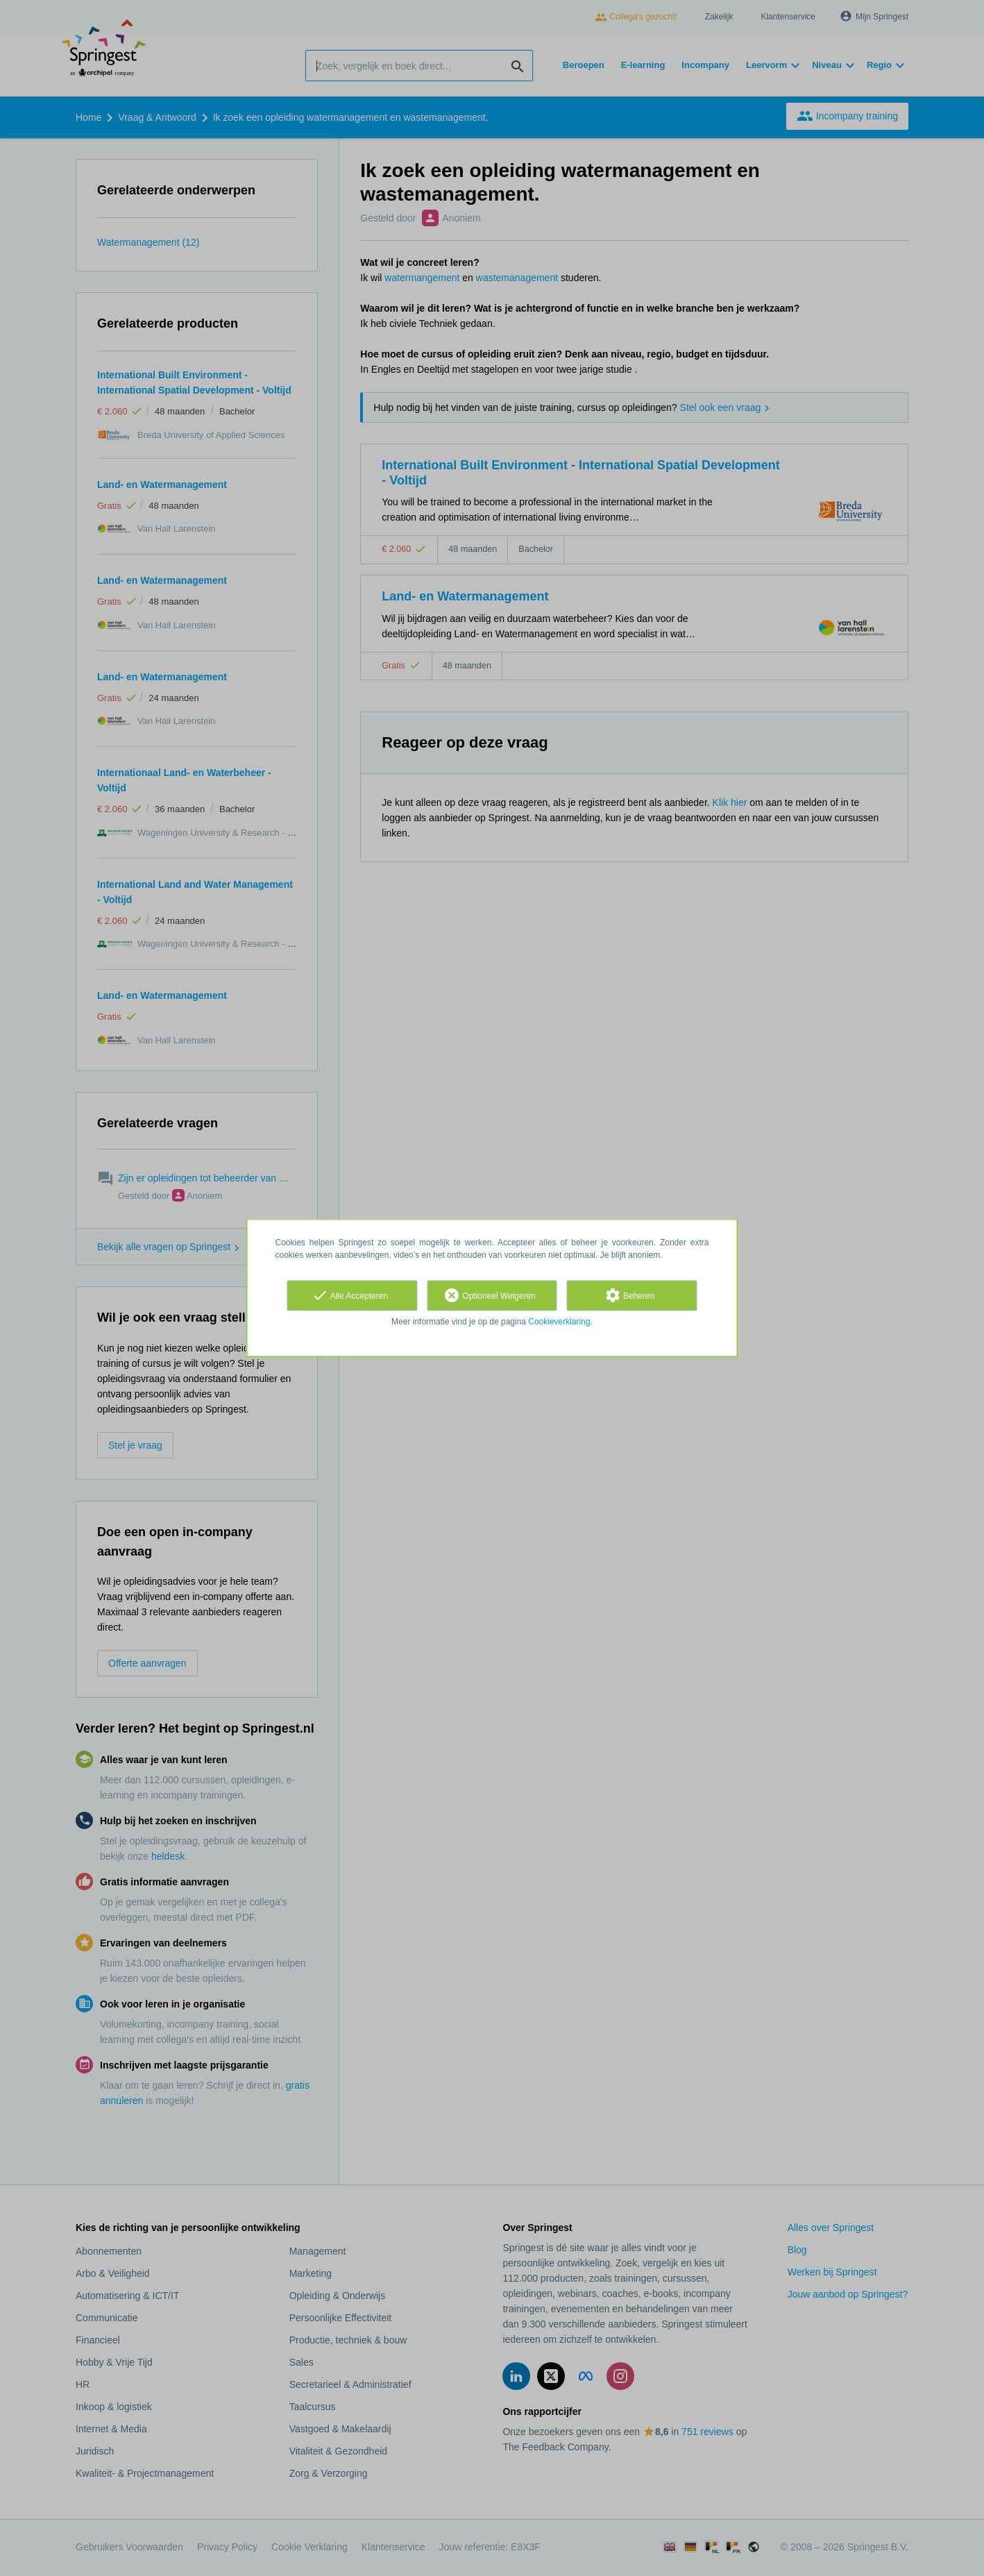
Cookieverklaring (559, 1322)
